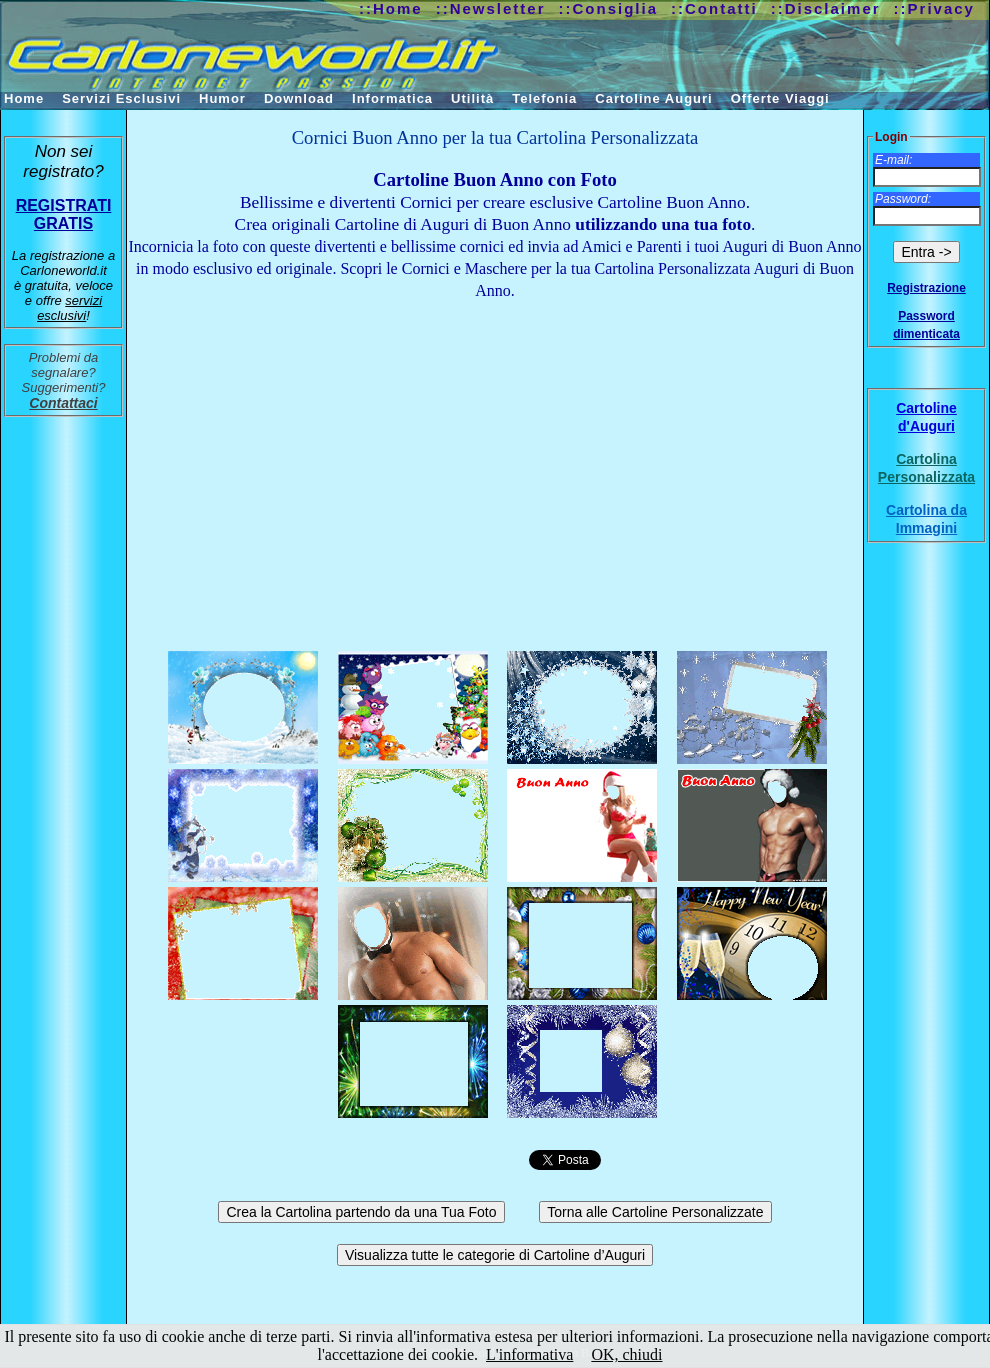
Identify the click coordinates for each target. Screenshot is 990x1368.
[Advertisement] (495, 471)
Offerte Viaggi (780, 98)
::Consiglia (609, 8)
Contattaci (63, 403)
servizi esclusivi (69, 308)
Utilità (472, 98)
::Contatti (714, 8)
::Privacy (934, 8)
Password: (903, 199)
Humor (222, 98)
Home (24, 98)
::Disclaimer (826, 8)
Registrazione (926, 288)
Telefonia (544, 98)
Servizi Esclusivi (121, 98)
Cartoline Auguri (653, 98)
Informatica (392, 98)
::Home (391, 8)
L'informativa (529, 1354)
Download (299, 98)
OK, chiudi (626, 1354)
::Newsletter (491, 8)
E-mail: (893, 160)
